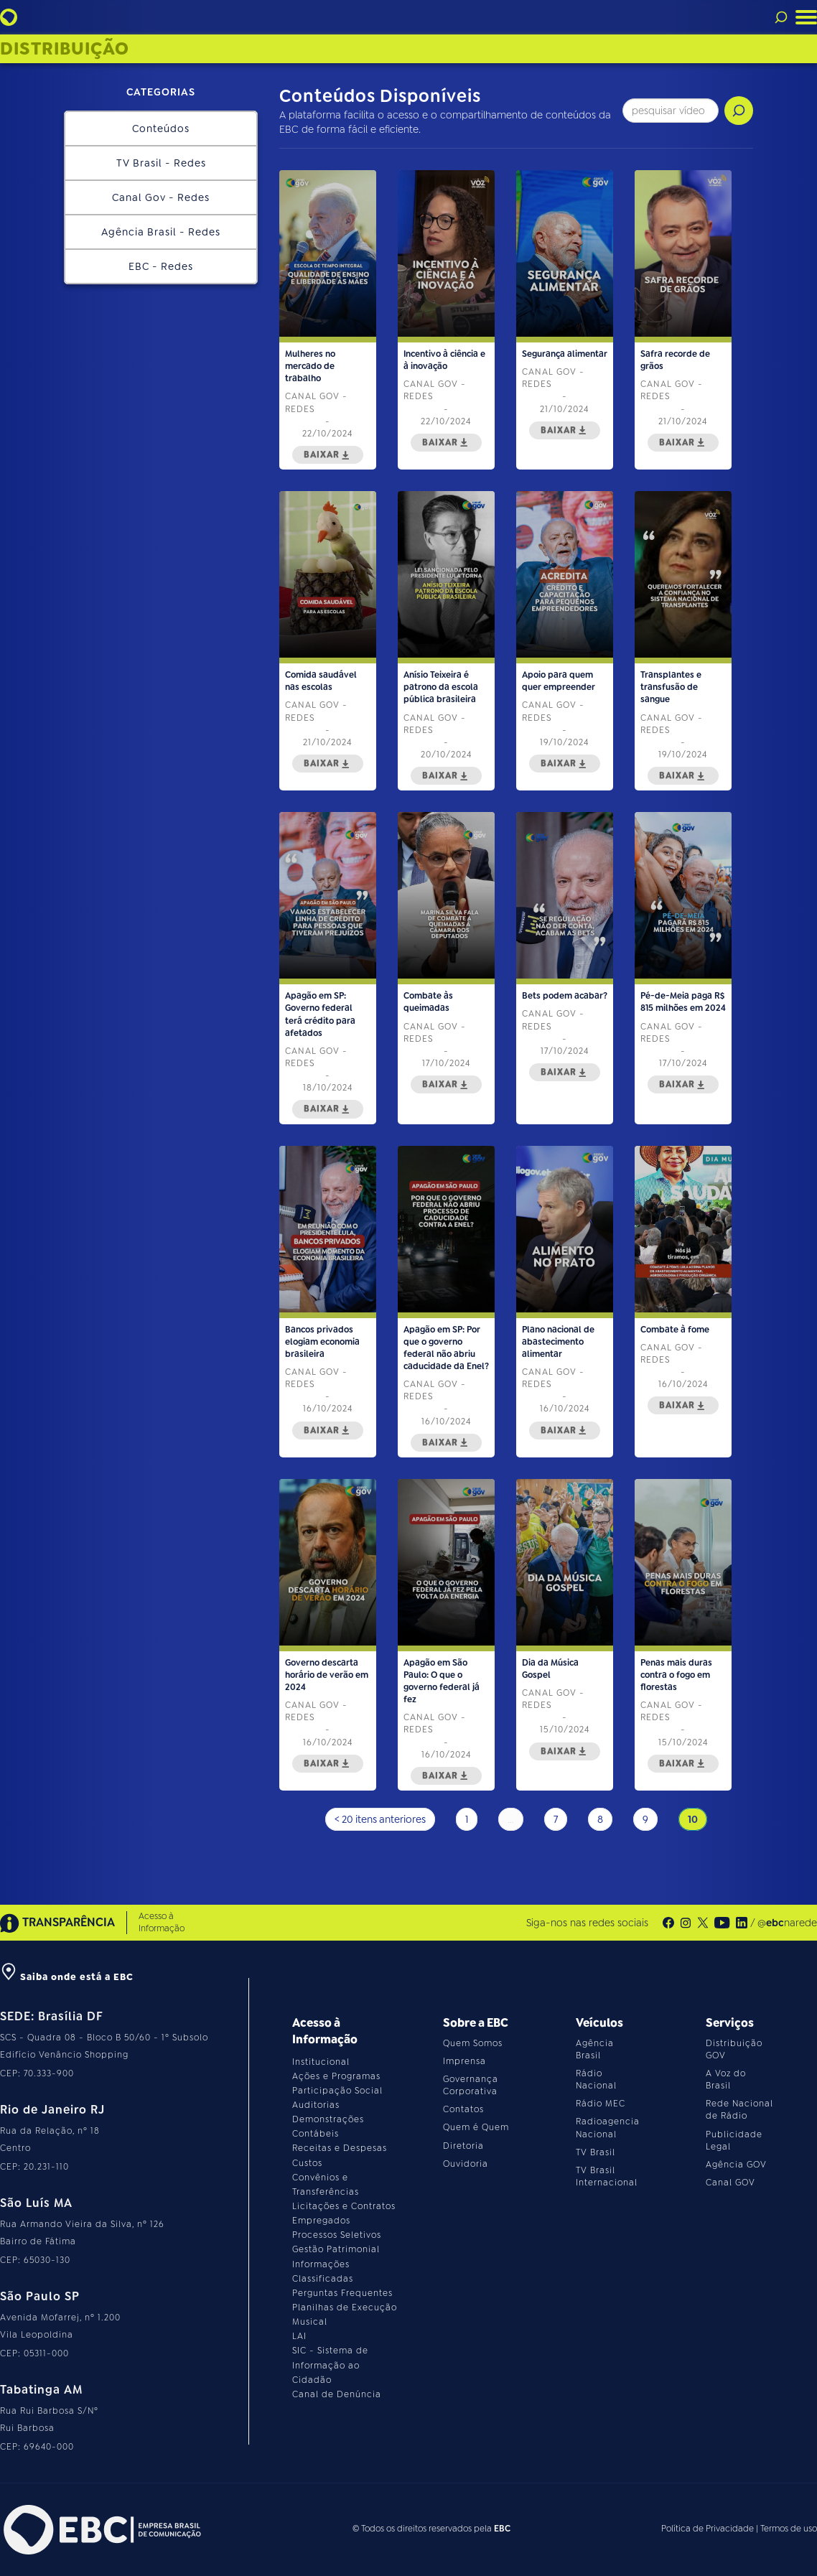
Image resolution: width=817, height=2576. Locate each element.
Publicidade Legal (734, 2140)
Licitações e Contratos (344, 2206)
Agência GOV (736, 2164)
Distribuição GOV (734, 2049)
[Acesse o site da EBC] (100, 2529)
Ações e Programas (336, 2076)
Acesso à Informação (162, 1922)
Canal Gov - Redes (161, 197)
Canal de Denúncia (336, 2394)
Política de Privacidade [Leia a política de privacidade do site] (707, 2528)
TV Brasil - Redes (161, 163)
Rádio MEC (600, 2103)
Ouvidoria (465, 2164)
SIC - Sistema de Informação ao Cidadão (330, 2365)
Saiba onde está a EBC (67, 1977)
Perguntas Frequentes (342, 2293)
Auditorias (316, 2105)
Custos (307, 2163)
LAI (299, 2336)
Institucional (321, 2062)
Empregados (321, 2220)
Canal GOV (730, 2182)
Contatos (463, 2109)
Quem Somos (473, 2043)
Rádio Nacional (596, 2079)
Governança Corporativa (470, 2085)
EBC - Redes (161, 266)
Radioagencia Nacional (608, 2127)
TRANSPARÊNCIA (57, 1923)
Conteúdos (161, 128)
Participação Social (337, 2090)
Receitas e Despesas (339, 2148)
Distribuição (64, 48)
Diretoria (463, 2146)
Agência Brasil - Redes (160, 231)
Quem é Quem (476, 2127)
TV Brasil (595, 2152)
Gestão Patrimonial (336, 2249)
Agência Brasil (595, 2049)
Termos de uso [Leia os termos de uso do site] (788, 2528)
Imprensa (464, 2061)
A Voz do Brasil (726, 2079)
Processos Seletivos (336, 2235)
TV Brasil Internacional (607, 2176)
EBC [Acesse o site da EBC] (502, 2528)
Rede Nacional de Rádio (739, 2110)
